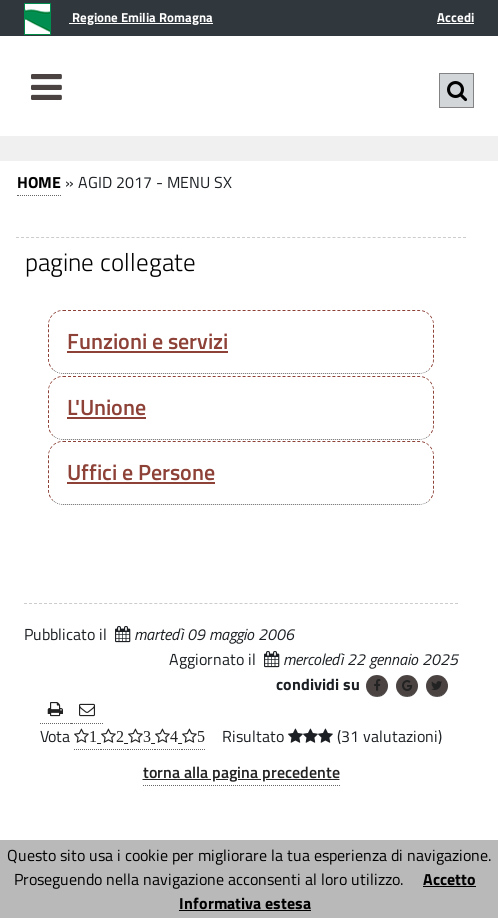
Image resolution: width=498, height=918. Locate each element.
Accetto (449, 879)
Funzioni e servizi (147, 341)
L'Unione (106, 407)
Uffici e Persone (141, 472)
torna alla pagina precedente (241, 772)
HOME (39, 182)
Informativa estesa (245, 903)
